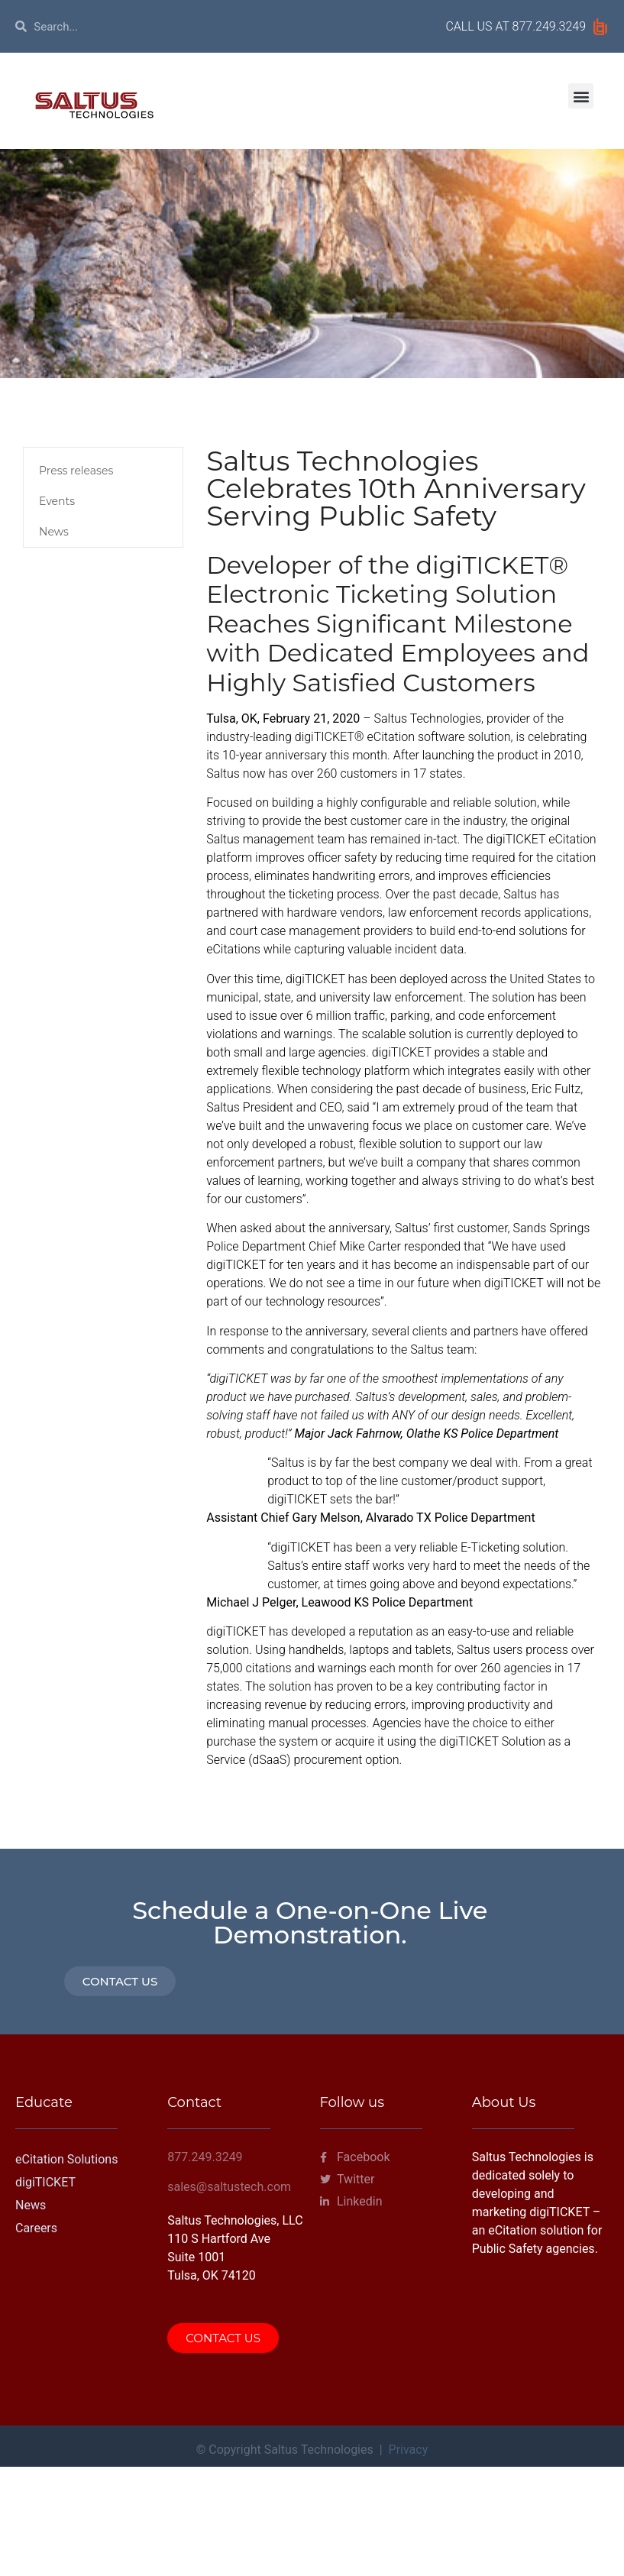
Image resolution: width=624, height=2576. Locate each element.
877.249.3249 (549, 26)
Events (57, 501)
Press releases (76, 470)
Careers (36, 2228)
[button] (580, 95)
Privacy (408, 2449)
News (54, 532)
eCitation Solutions (66, 2159)
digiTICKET (45, 2182)
